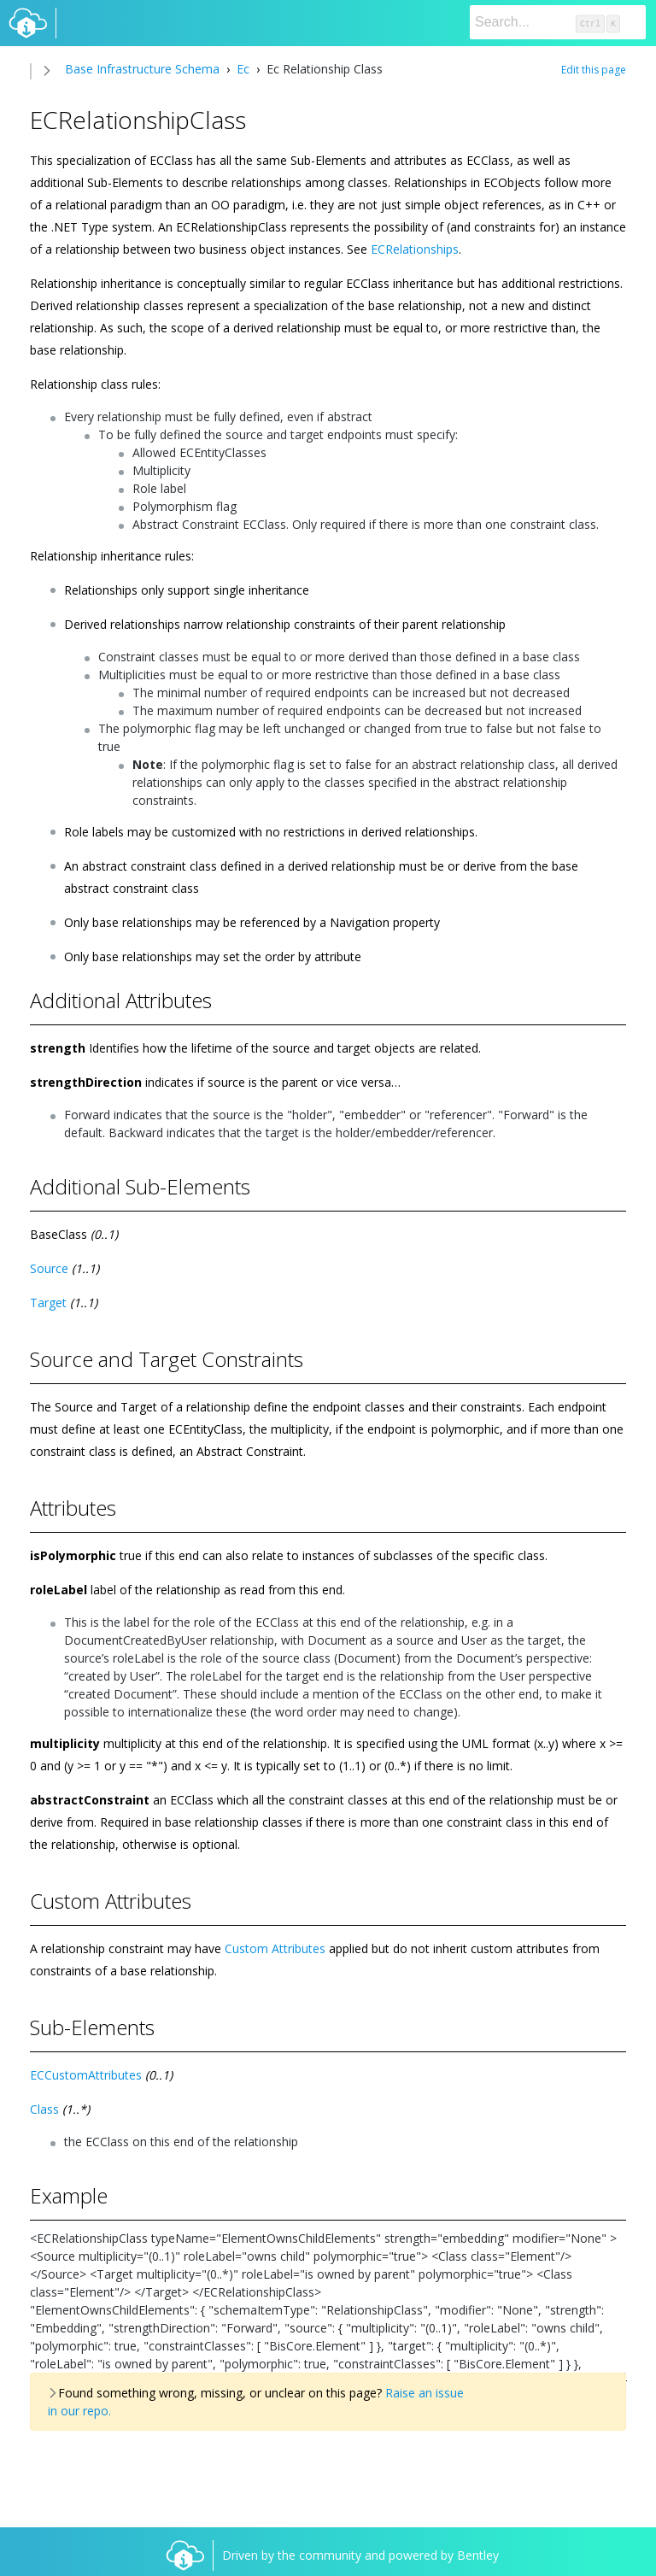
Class (44, 2109)
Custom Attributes (275, 1948)
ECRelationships (415, 249)
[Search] (558, 22)
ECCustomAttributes (86, 2075)
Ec (243, 69)
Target (48, 1302)
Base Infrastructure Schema (142, 69)
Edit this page (593, 69)
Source (49, 1268)
